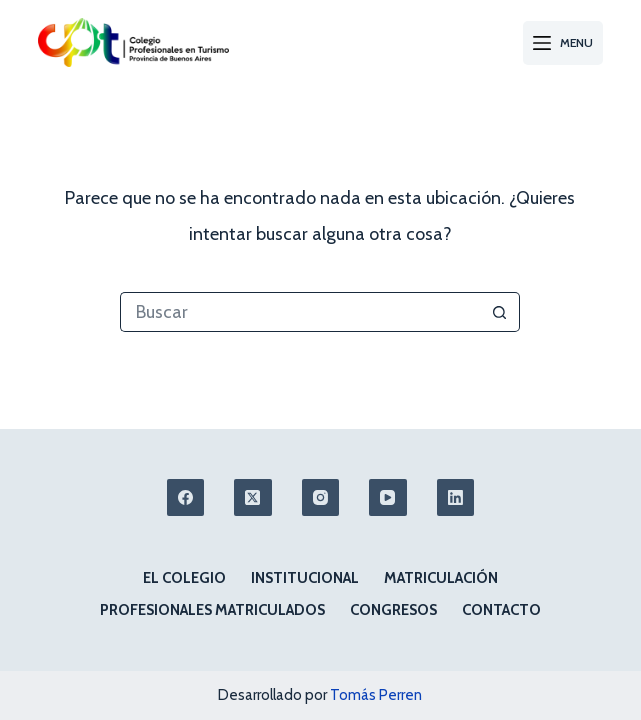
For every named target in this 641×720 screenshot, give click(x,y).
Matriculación (441, 578)
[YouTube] (388, 498)
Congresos (393, 610)
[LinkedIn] (456, 498)
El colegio (184, 578)
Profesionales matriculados (212, 610)
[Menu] (563, 43)
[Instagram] (321, 498)
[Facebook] (186, 498)
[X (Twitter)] (253, 498)
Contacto (501, 610)
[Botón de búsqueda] (500, 312)
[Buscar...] (300, 312)
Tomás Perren (376, 695)
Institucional (305, 578)
